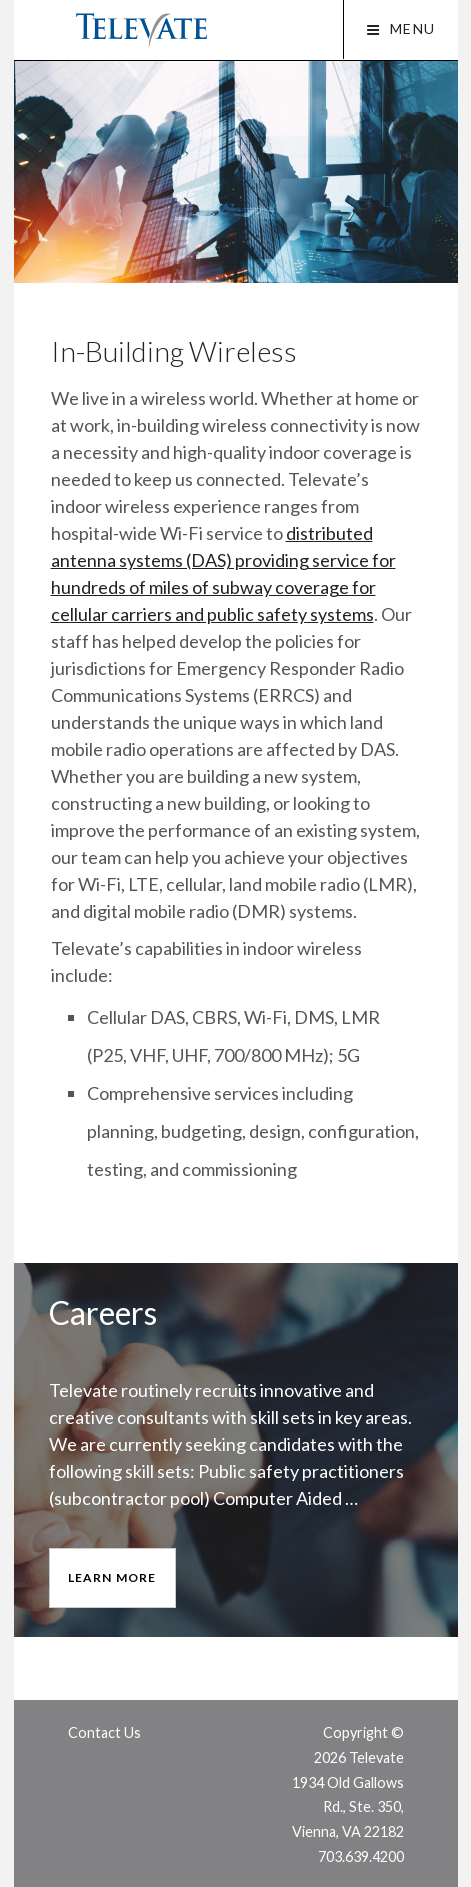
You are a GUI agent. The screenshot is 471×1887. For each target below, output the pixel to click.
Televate (141, 30)
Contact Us (104, 1732)
